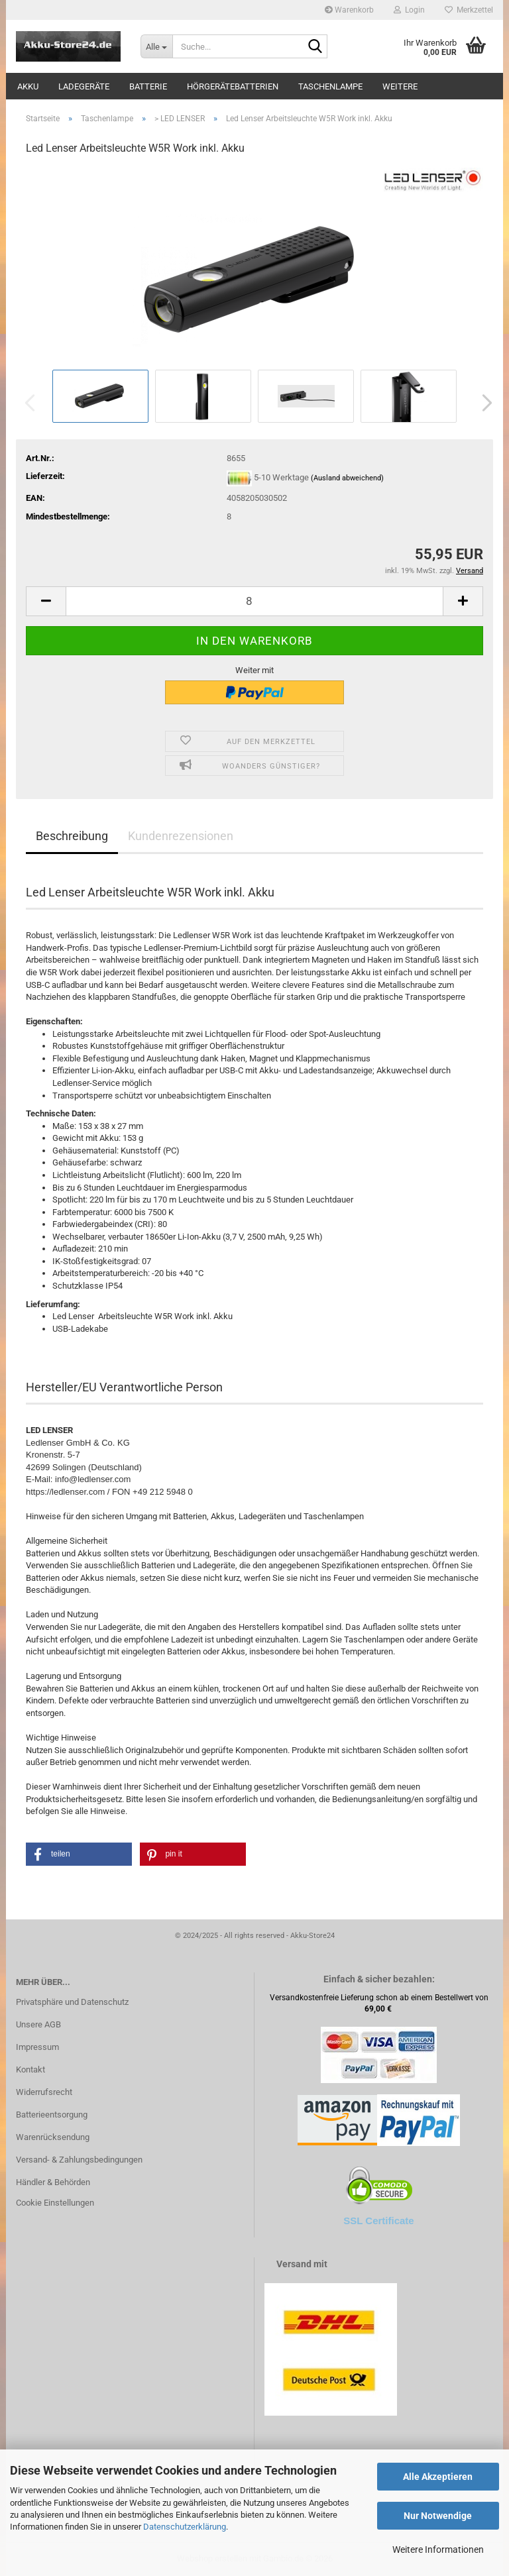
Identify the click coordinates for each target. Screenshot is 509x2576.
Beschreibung (72, 836)
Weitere (400, 86)
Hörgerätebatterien (232, 86)
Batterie (148, 86)
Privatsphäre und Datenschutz (72, 2002)
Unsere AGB (38, 2024)
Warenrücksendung (52, 2137)
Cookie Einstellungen (55, 2203)
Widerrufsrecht (44, 2092)
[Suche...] (156, 46)
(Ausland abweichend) (347, 478)
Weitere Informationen (438, 2549)
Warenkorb (349, 10)
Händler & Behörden (53, 2182)
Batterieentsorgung (51, 2115)
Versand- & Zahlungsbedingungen (79, 2160)
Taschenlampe (330, 86)
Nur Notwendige (438, 2515)
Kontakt (30, 2069)
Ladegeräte (83, 86)
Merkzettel (469, 10)
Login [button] (409, 10)
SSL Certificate (378, 2220)
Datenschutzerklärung (184, 2527)
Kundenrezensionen (180, 836)
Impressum (37, 2047)
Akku (27, 86)
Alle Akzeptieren (438, 2476)
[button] (483, 403)
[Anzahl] (254, 601)
